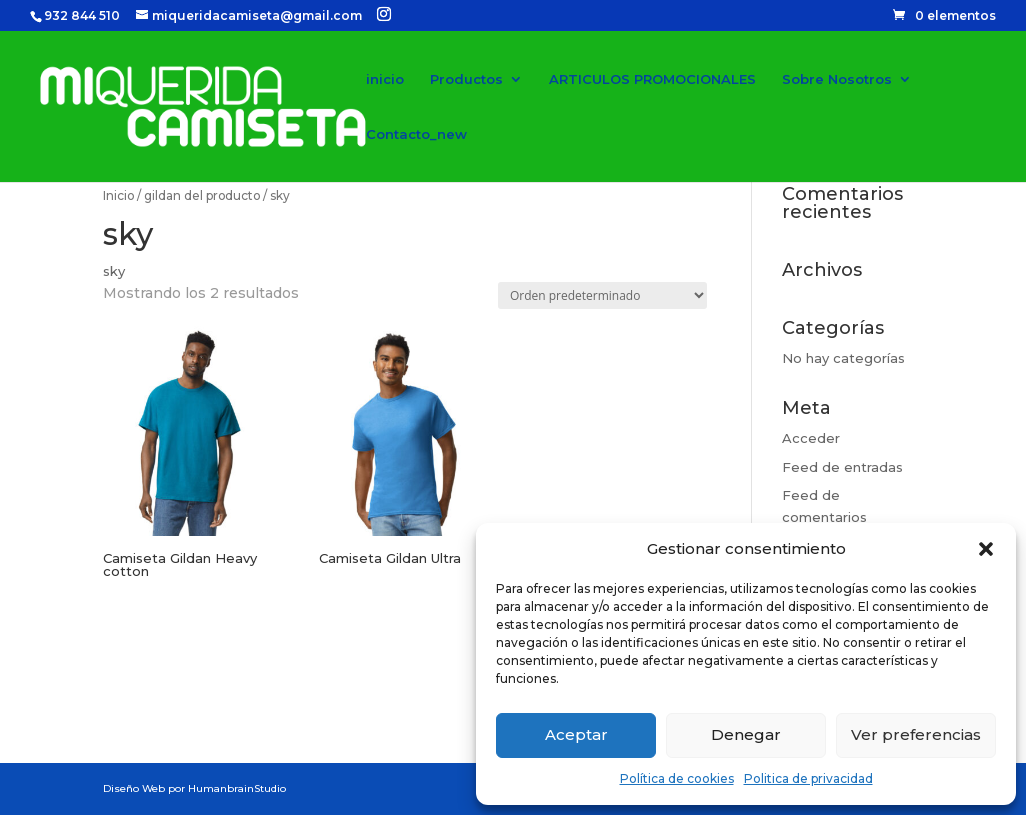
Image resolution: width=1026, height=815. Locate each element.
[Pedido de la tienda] (602, 295)
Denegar (746, 734)
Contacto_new (416, 134)
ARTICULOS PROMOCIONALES (652, 79)
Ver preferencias (916, 734)
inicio (385, 79)
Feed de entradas (842, 467)
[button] (986, 549)
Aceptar (576, 734)
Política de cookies (677, 778)
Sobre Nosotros (837, 79)
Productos (466, 79)
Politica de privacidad (808, 778)
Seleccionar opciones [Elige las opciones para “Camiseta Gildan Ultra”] (401, 633)
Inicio (118, 195)
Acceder (811, 438)
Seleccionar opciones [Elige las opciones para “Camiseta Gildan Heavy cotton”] (185, 646)
